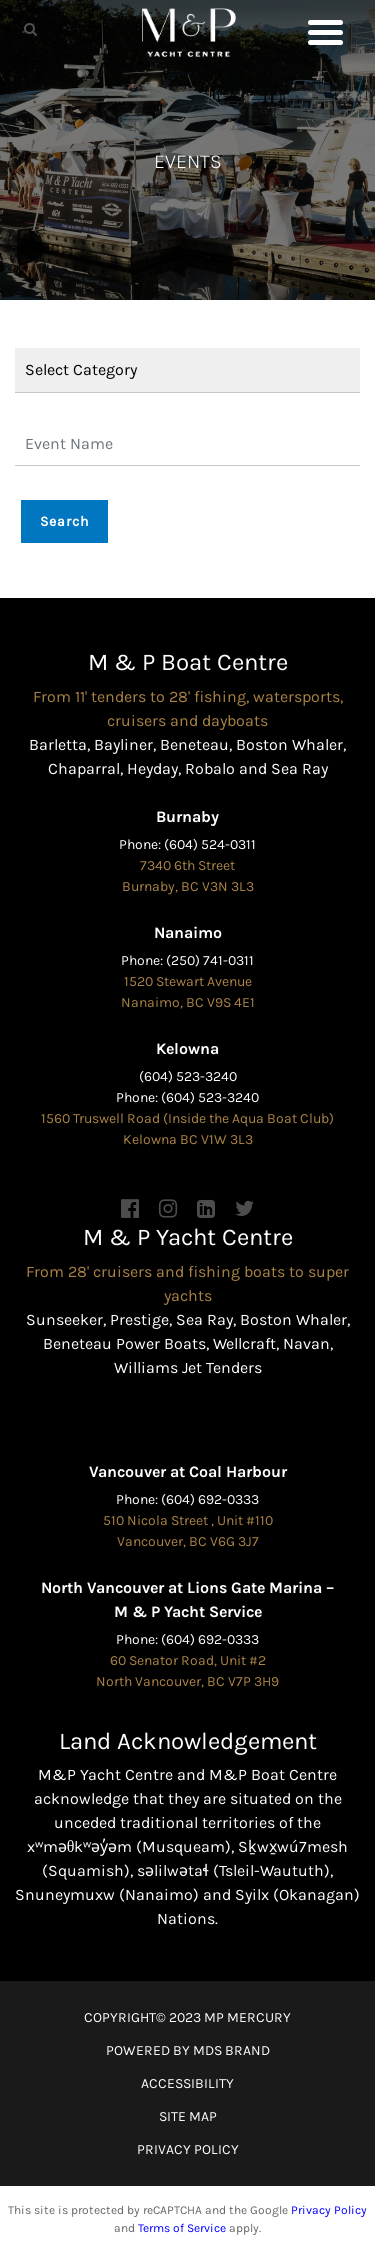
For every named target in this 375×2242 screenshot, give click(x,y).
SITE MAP (188, 2116)
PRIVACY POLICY (188, 2149)
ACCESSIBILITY (187, 2083)
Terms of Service (182, 2228)
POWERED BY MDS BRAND (188, 2050)
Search (64, 521)
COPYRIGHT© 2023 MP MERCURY (187, 2017)
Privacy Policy (329, 2210)
